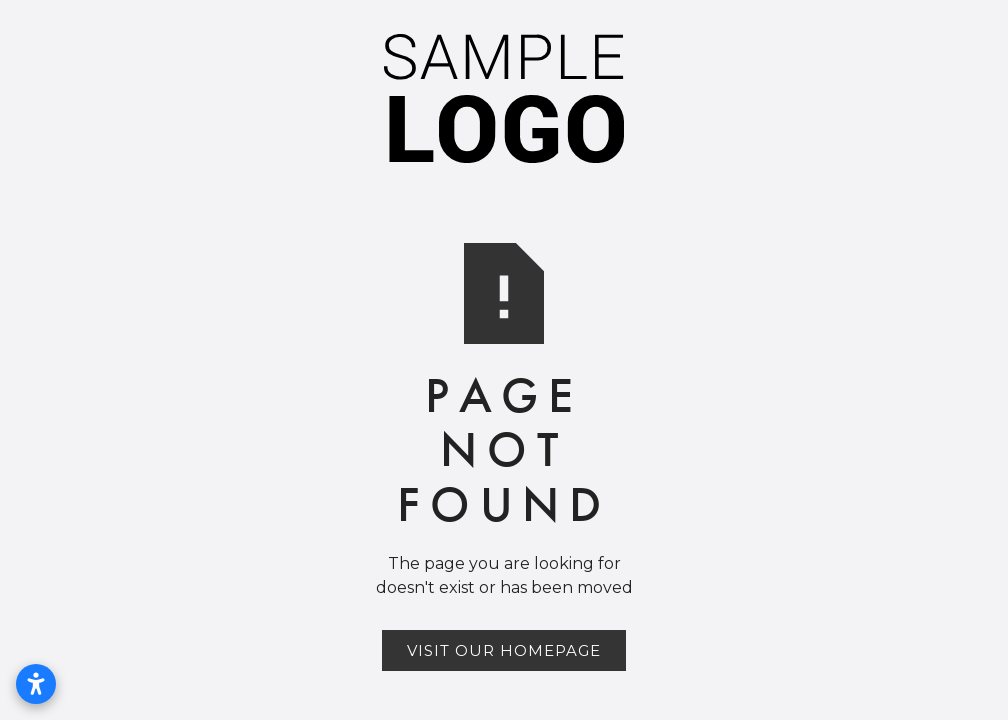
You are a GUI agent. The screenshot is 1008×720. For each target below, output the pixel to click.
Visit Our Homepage (504, 650)
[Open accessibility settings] (36, 684)
